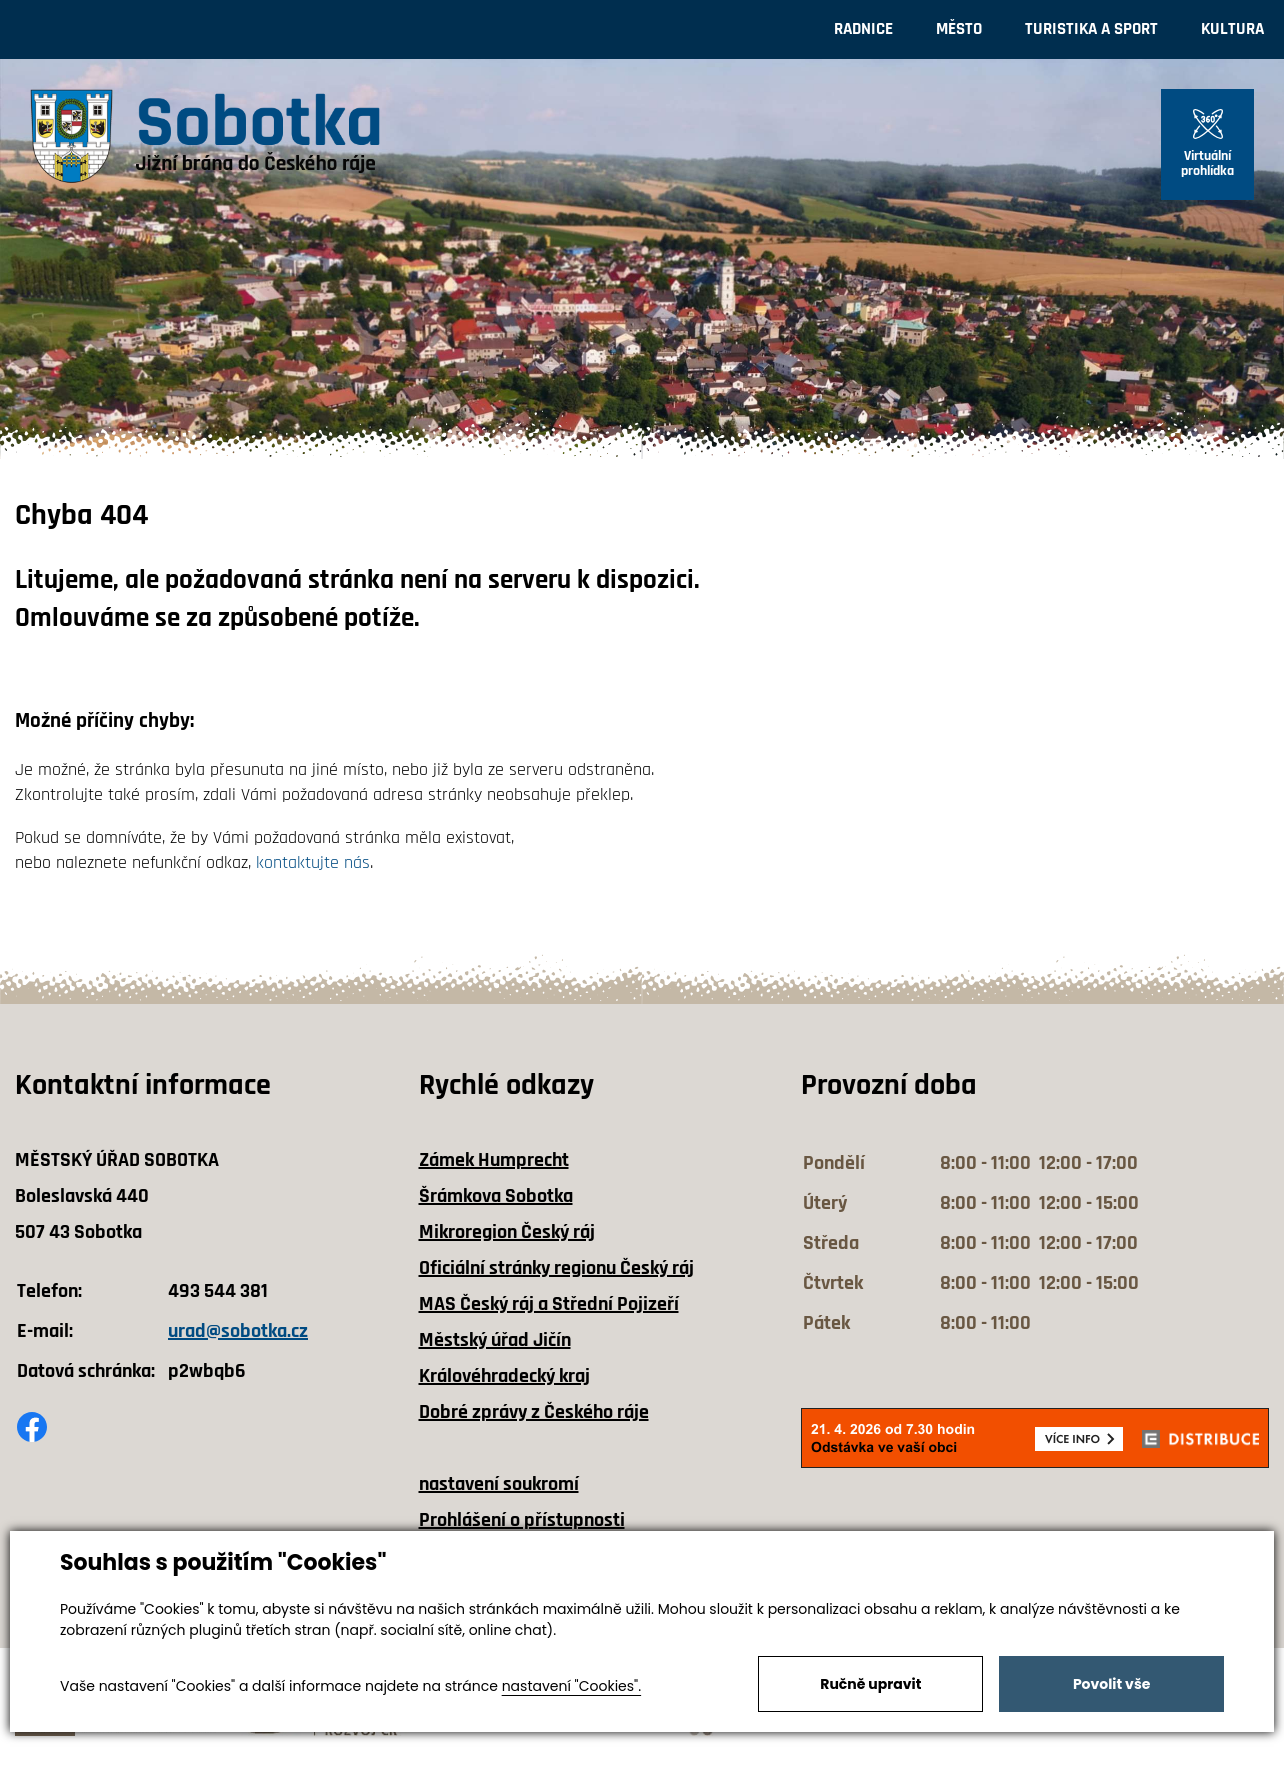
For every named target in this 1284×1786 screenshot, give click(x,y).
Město (959, 29)
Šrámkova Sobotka (496, 1196)
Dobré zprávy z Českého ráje (534, 1412)
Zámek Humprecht (494, 1160)
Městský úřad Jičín (495, 1340)
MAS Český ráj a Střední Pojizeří (549, 1304)
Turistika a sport (1091, 29)
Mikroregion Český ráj (507, 1232)
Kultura (1232, 29)
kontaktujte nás (313, 862)
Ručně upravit (870, 1684)
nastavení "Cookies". (571, 1686)
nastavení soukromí (499, 1484)
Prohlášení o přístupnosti (522, 1520)
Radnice (863, 29)
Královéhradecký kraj (504, 1376)
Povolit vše (1111, 1684)
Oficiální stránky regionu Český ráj (556, 1268)
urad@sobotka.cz (238, 1331)
